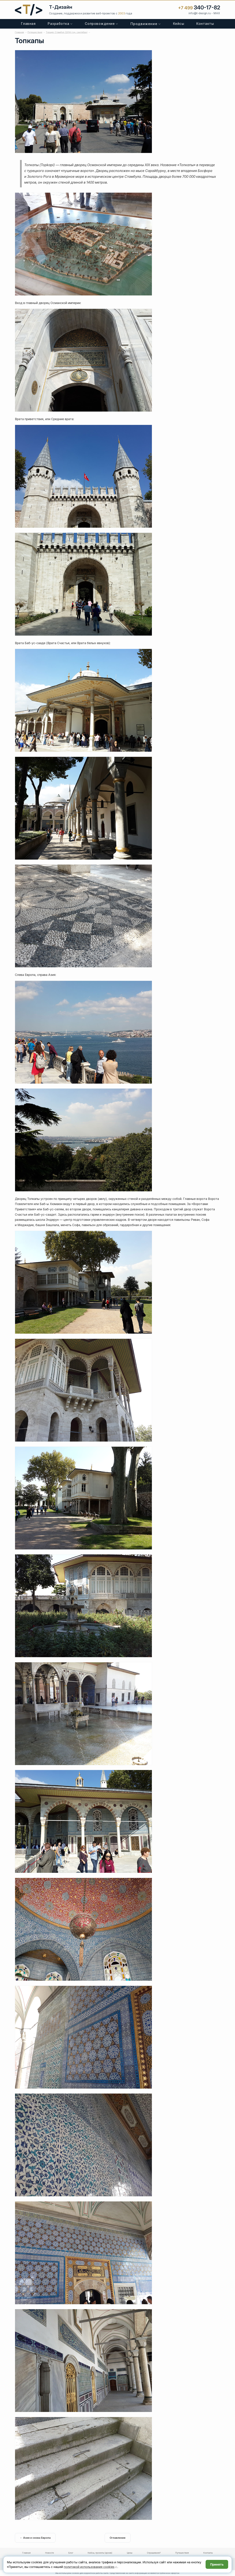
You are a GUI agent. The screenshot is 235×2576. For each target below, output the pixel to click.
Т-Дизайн (60, 7)
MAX (216, 13)
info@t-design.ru (200, 13)
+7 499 (199, 7)
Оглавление (118, 2537)
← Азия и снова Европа (35, 2537)
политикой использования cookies (89, 2567)
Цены (129, 2553)
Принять (217, 2564)
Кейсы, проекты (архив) (100, 2553)
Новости (49, 2553)
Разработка (58, 24)
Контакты (205, 24)
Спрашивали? (154, 2553)
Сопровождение (100, 24)
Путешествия (182, 2553)
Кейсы (178, 24)
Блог (70, 2553)
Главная (28, 24)
